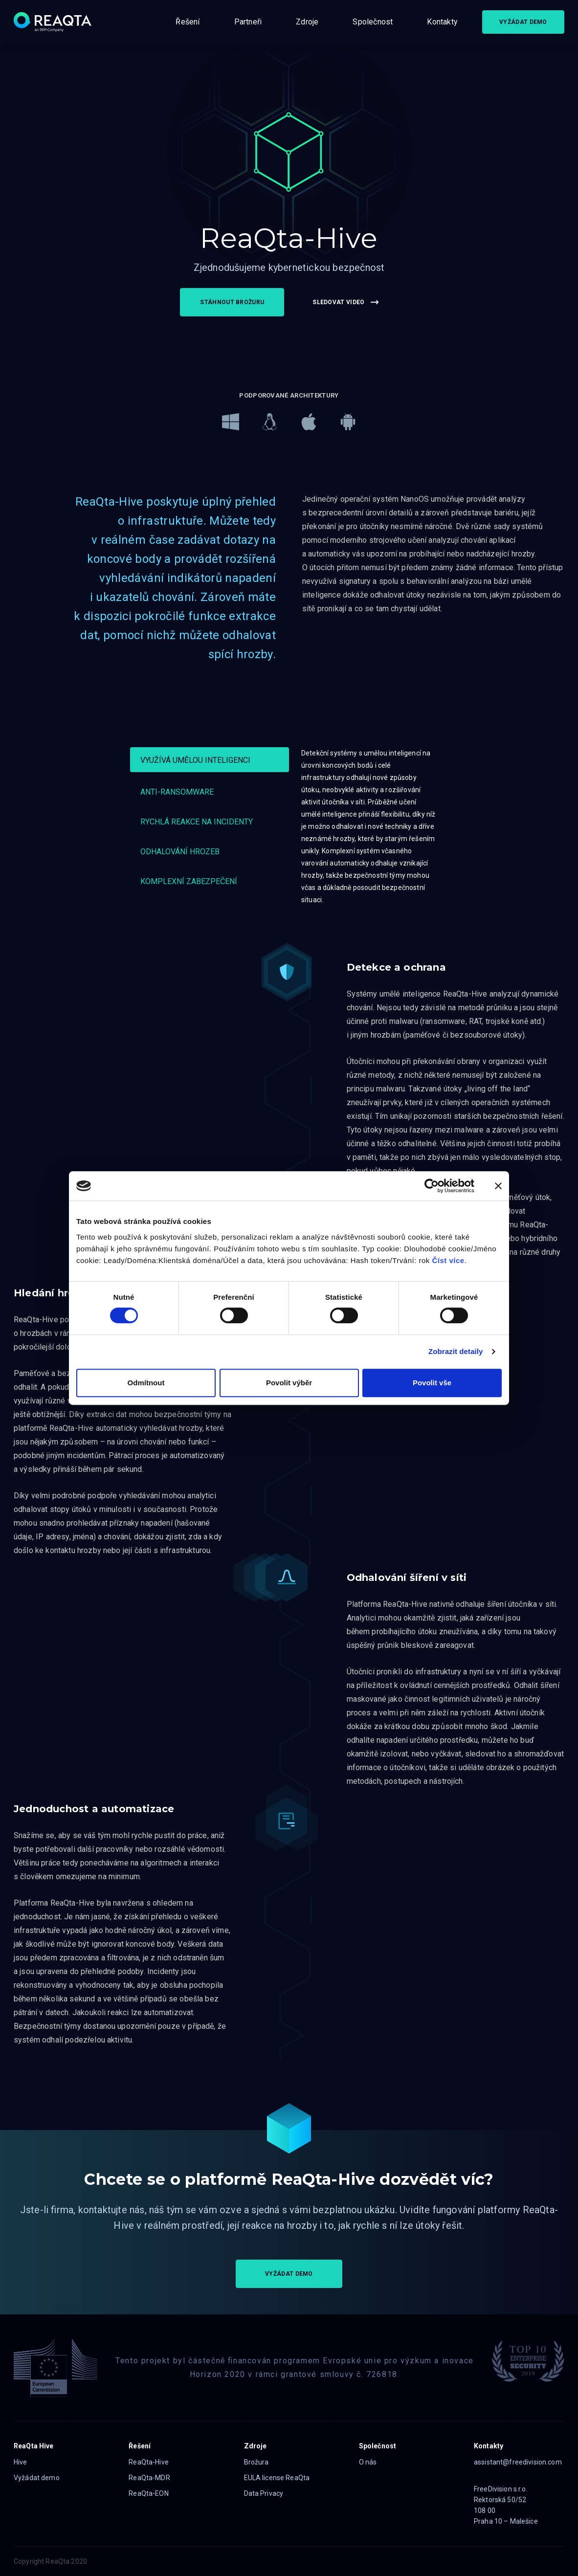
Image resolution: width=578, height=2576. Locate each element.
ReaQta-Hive (149, 2462)
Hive (20, 2462)
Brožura (256, 2462)
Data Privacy (264, 2493)
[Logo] (52, 22)
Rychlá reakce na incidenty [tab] (196, 821)
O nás (368, 2462)
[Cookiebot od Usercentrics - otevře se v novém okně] (431, 1185)
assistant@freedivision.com (518, 2462)
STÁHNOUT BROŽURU (232, 302)
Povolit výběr (289, 1382)
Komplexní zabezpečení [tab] (188, 881)
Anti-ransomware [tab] (177, 792)
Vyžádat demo (37, 2478)
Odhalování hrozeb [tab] (180, 851)
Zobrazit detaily (455, 1351)
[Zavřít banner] (498, 1185)
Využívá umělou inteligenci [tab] (195, 760)
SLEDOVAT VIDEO (345, 302)
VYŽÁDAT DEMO (523, 22)
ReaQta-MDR (149, 2478)
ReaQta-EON (148, 2493)
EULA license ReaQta (277, 2478)
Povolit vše (432, 1382)
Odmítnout (146, 1382)
